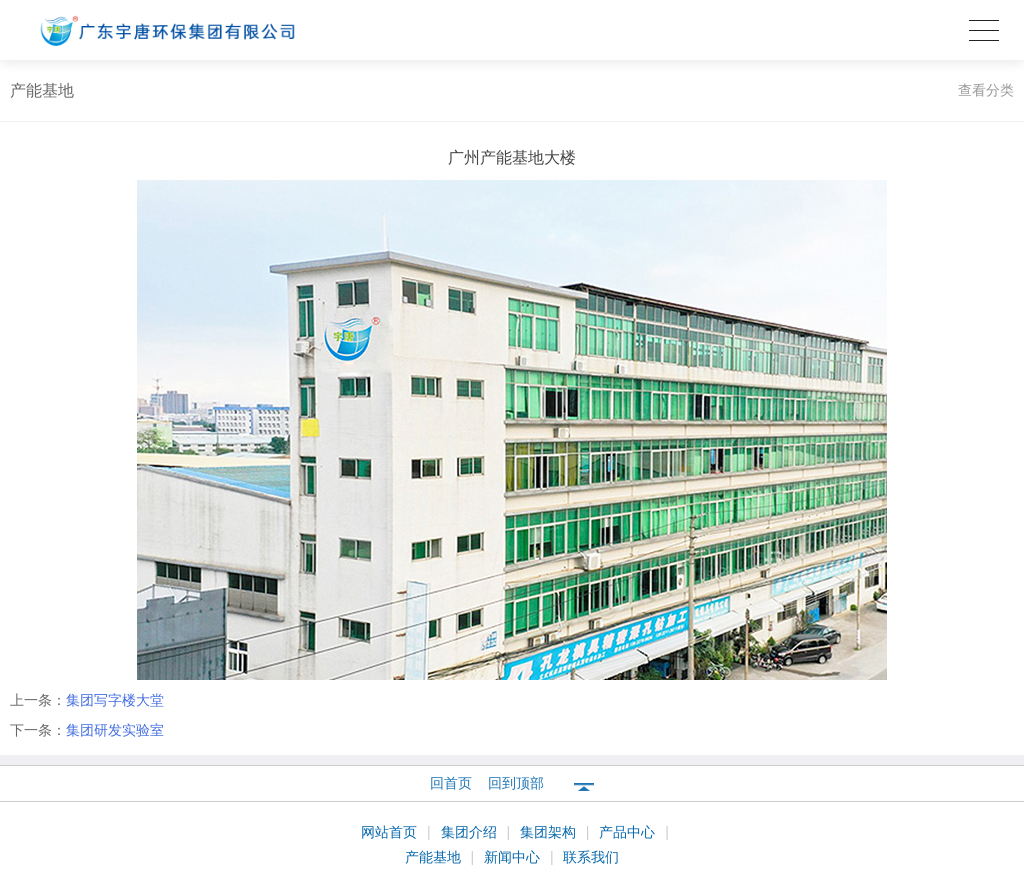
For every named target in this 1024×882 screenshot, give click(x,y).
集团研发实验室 (115, 730)
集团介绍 (471, 832)
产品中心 (629, 832)
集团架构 (550, 832)
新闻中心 (514, 857)
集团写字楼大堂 (115, 700)
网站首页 (391, 832)
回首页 (451, 783)
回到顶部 (516, 783)
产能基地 (435, 857)
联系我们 (591, 857)
